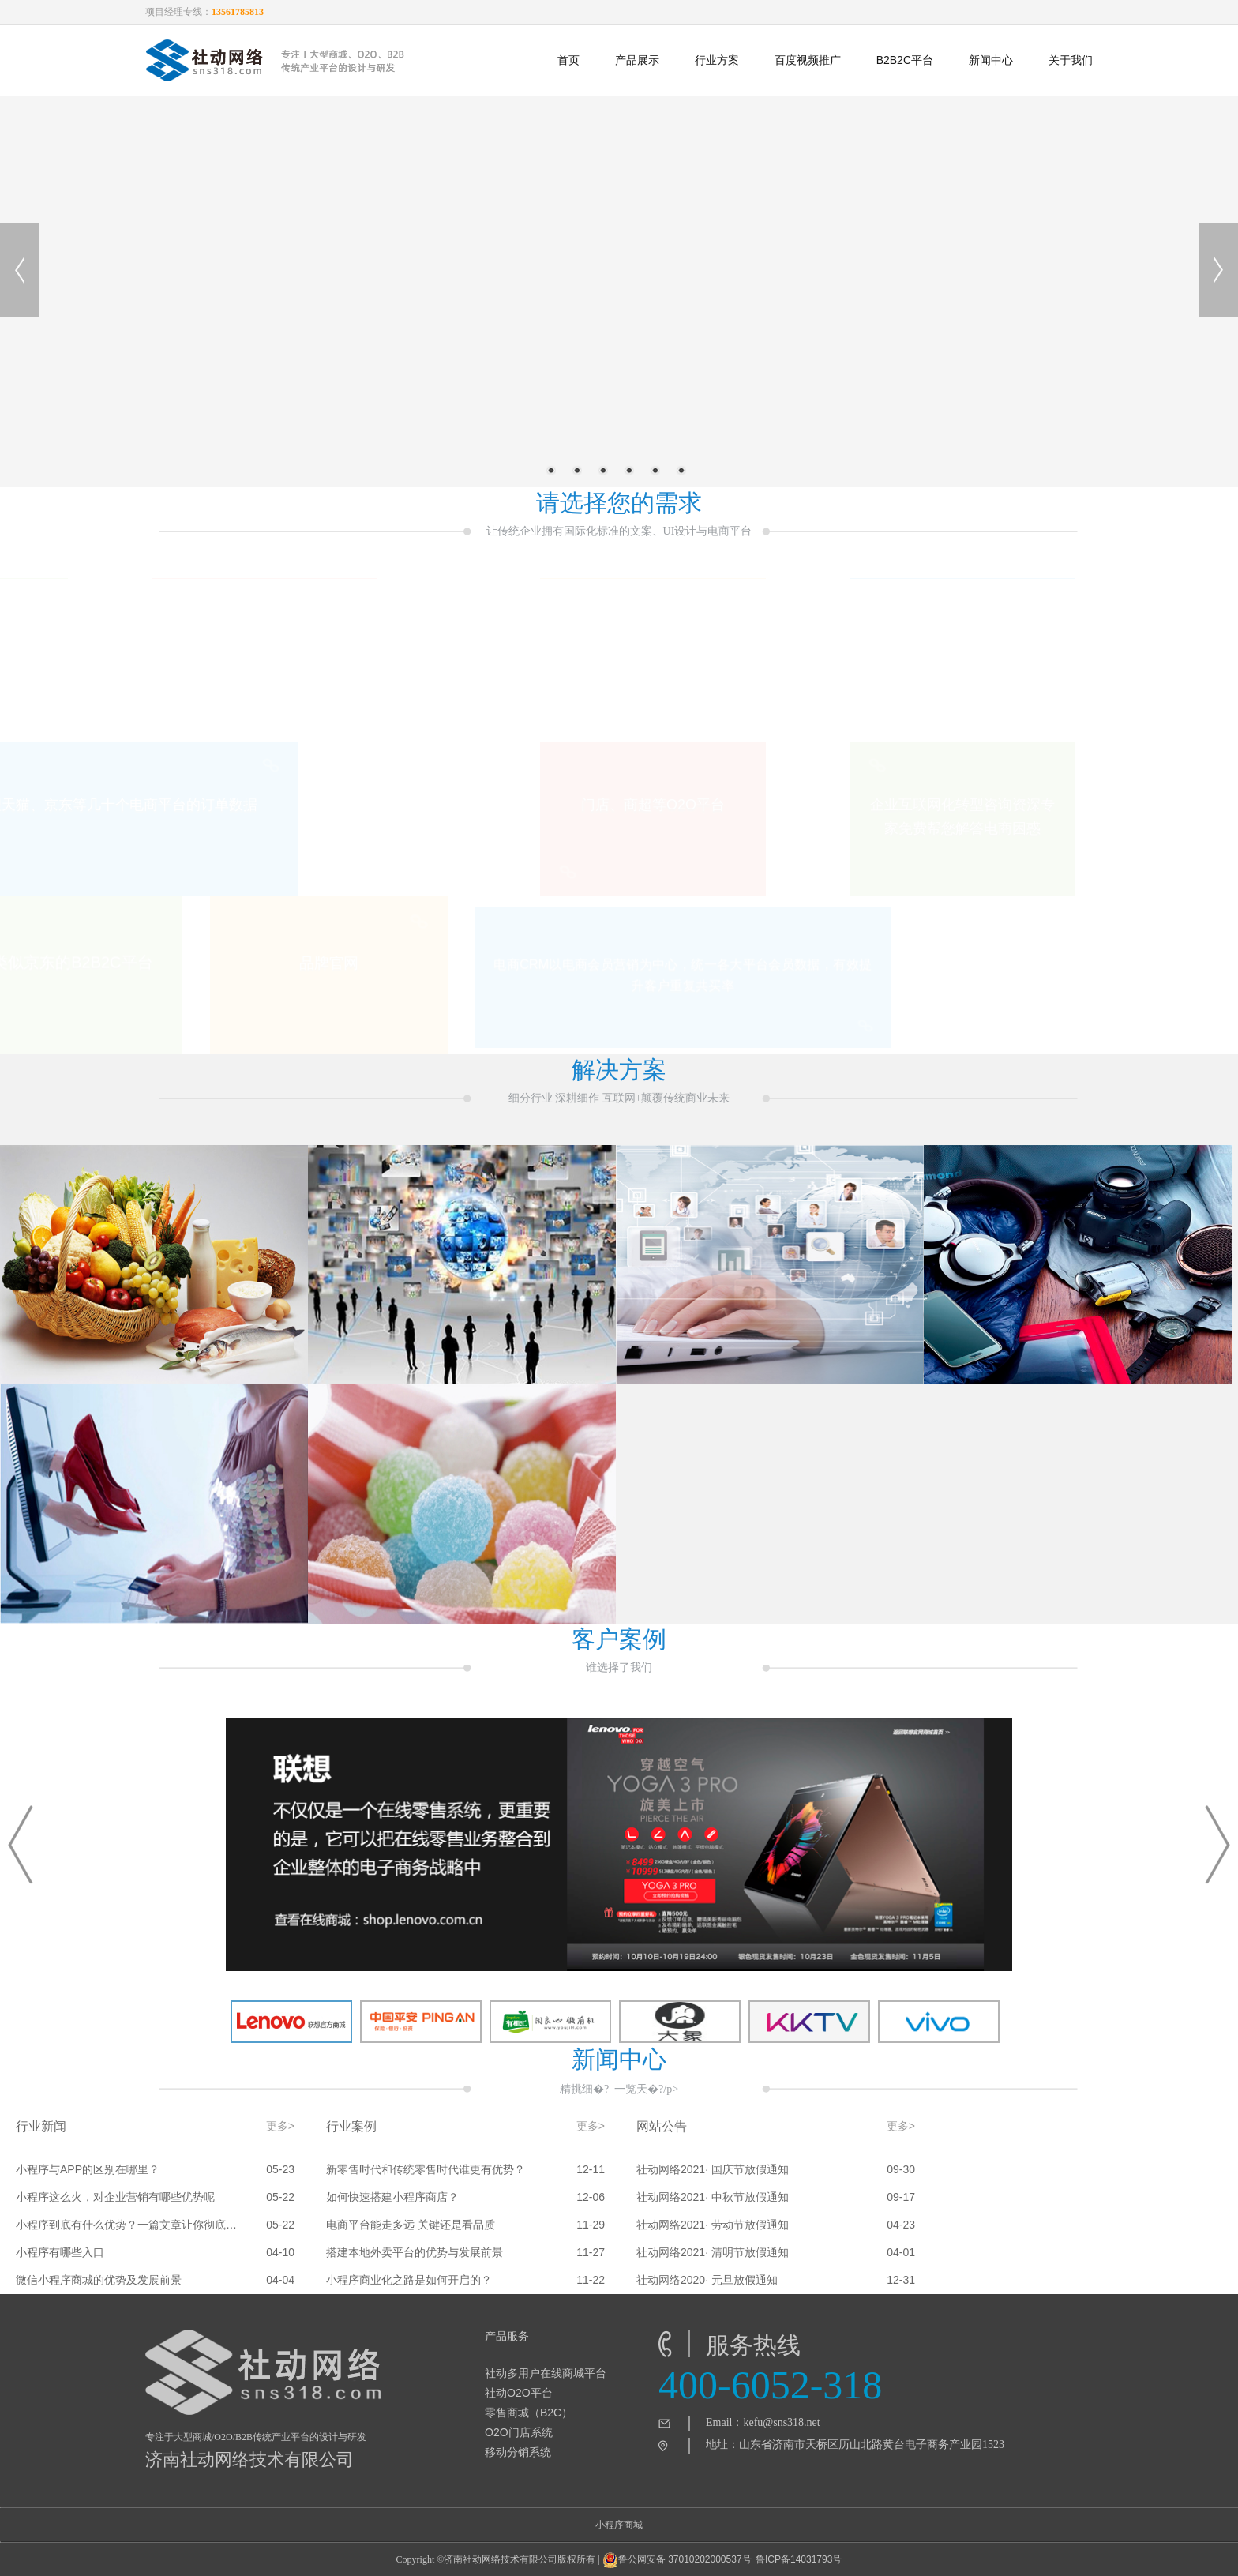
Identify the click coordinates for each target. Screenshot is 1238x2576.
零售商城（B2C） (528, 2412)
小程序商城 (619, 2524)
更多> (280, 2126)
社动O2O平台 (519, 2392)
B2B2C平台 (904, 60)
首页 (568, 60)
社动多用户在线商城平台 (545, 2373)
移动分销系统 (518, 2452)
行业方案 (717, 60)
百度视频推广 (808, 60)
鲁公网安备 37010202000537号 (677, 2560)
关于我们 (1071, 60)
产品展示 (637, 60)
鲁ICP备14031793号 (799, 2559)
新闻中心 (991, 60)
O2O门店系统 (519, 2432)
